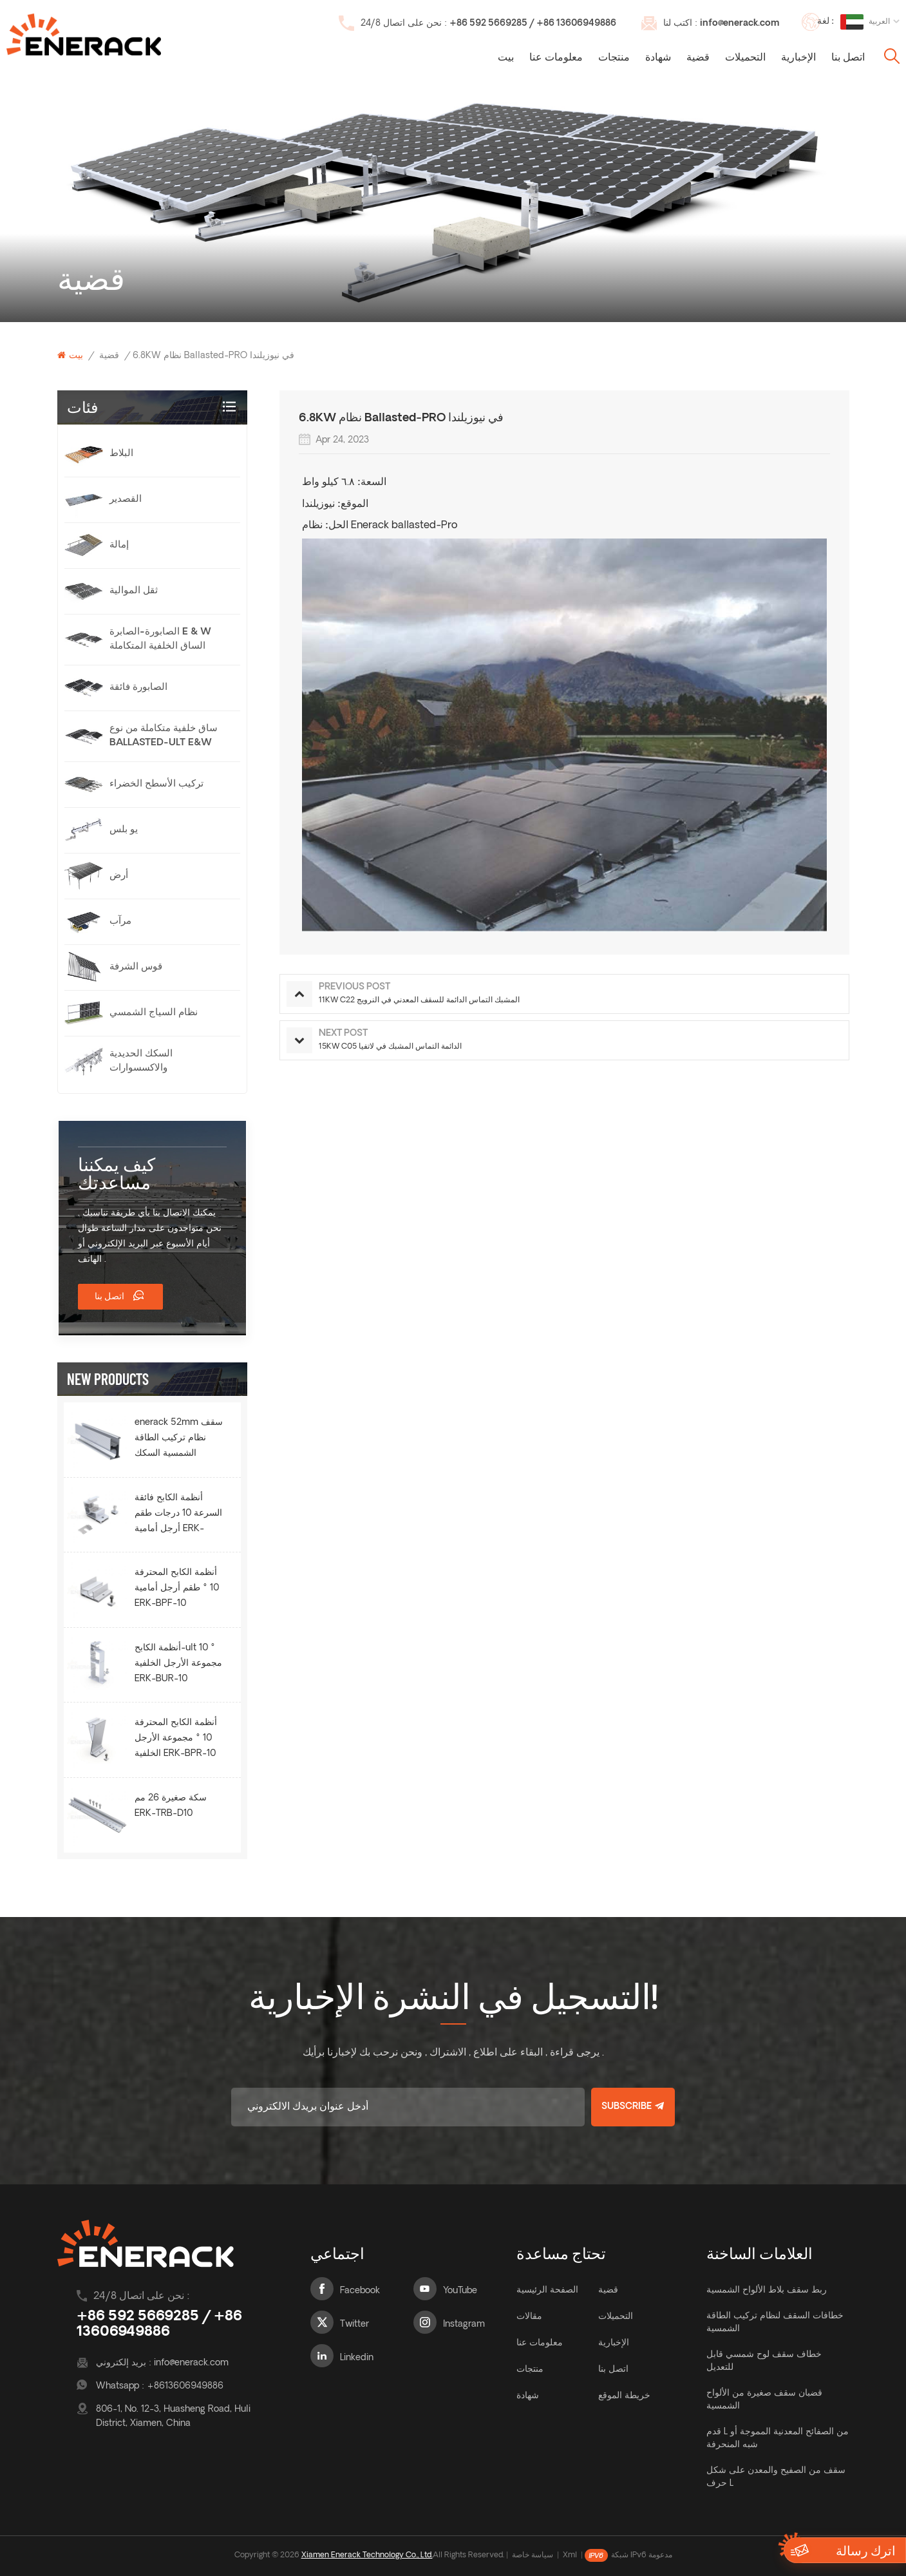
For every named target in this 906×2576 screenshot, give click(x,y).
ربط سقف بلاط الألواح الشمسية (766, 2290)
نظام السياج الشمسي (153, 1013)
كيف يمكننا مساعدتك (116, 1173)
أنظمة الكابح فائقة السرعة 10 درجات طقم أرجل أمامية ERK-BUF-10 (178, 1515)
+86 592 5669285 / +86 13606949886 (532, 23)
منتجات (614, 58)
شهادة (658, 58)
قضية (698, 58)
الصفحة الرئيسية (547, 2290)
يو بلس (123, 830)
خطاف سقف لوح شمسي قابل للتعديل (764, 2361)
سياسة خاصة (532, 2555)
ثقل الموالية (133, 591)
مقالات (529, 2317)
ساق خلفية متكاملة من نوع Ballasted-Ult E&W (163, 736)
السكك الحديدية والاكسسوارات (141, 1061)
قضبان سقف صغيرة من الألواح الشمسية (764, 2400)
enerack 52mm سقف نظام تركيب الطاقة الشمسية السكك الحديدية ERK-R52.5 (179, 1440)
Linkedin (356, 2358)
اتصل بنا (848, 58)
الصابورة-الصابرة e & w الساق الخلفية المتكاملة (160, 639)
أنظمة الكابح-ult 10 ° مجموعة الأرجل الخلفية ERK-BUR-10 (178, 1663)
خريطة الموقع (624, 2396)
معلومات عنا (556, 58)
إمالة (119, 545)
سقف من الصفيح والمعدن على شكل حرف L (775, 2477)
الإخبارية (798, 58)
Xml (570, 2555)
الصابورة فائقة (138, 687)
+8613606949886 (185, 2386)
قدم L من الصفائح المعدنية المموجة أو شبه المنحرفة (777, 2438)
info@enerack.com (739, 23)
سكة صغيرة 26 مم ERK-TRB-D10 (171, 1805)
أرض (118, 876)
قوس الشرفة (135, 967)
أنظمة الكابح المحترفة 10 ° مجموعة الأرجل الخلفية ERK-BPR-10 (176, 1738)
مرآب (120, 921)
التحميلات (745, 58)
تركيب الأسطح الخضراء (156, 784)
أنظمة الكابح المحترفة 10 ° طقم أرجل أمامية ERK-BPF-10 (177, 1588)
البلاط (121, 454)
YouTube (460, 2291)
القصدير (125, 499)
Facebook (360, 2291)
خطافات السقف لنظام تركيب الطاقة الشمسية (775, 2322)
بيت (506, 58)
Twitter (354, 2324)
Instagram (464, 2324)
